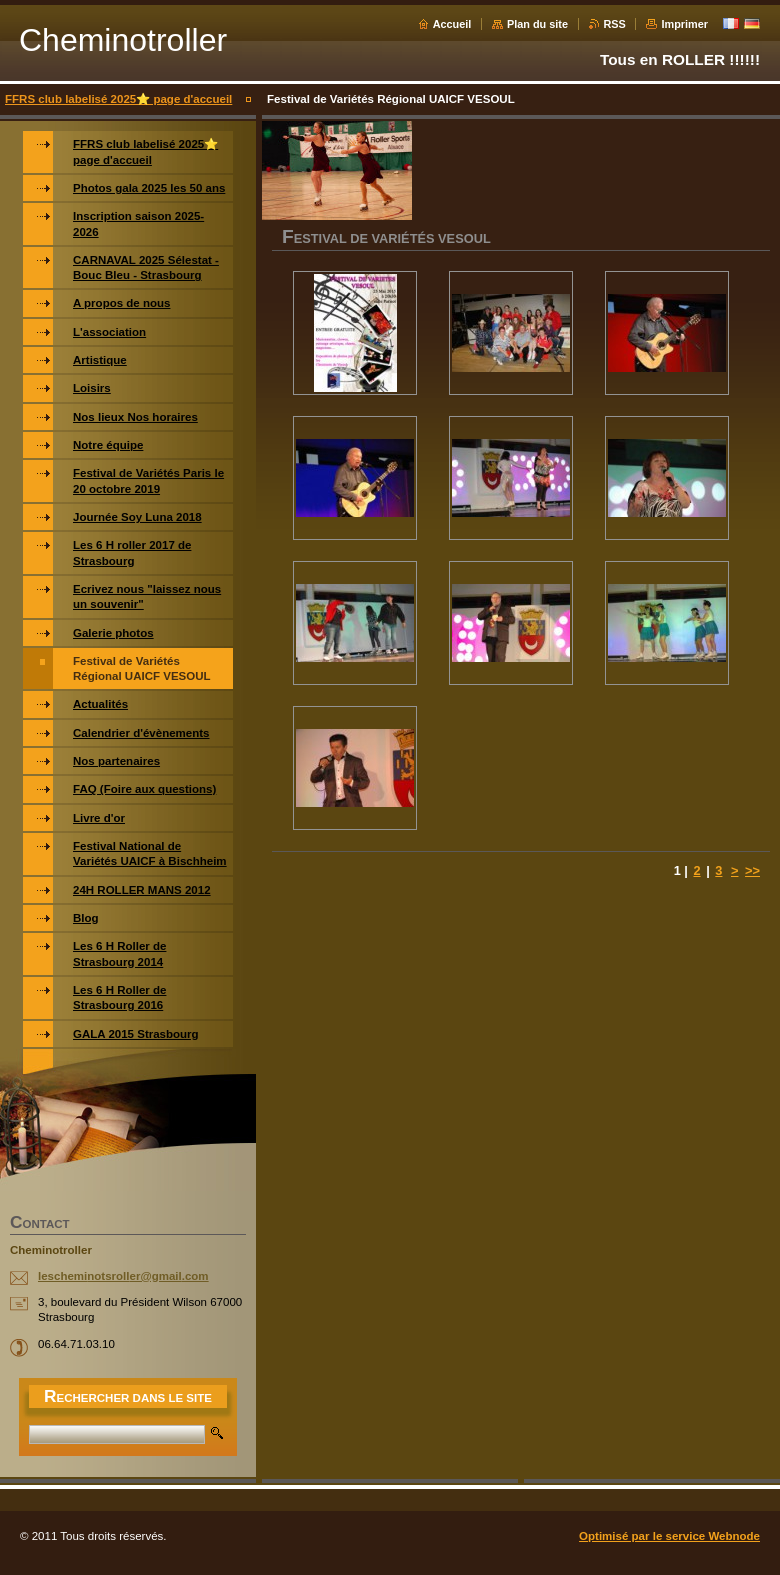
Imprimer (684, 24)
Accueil (452, 24)
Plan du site (537, 24)
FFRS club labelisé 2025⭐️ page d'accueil (118, 99)
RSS (615, 24)
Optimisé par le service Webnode (669, 1536)
